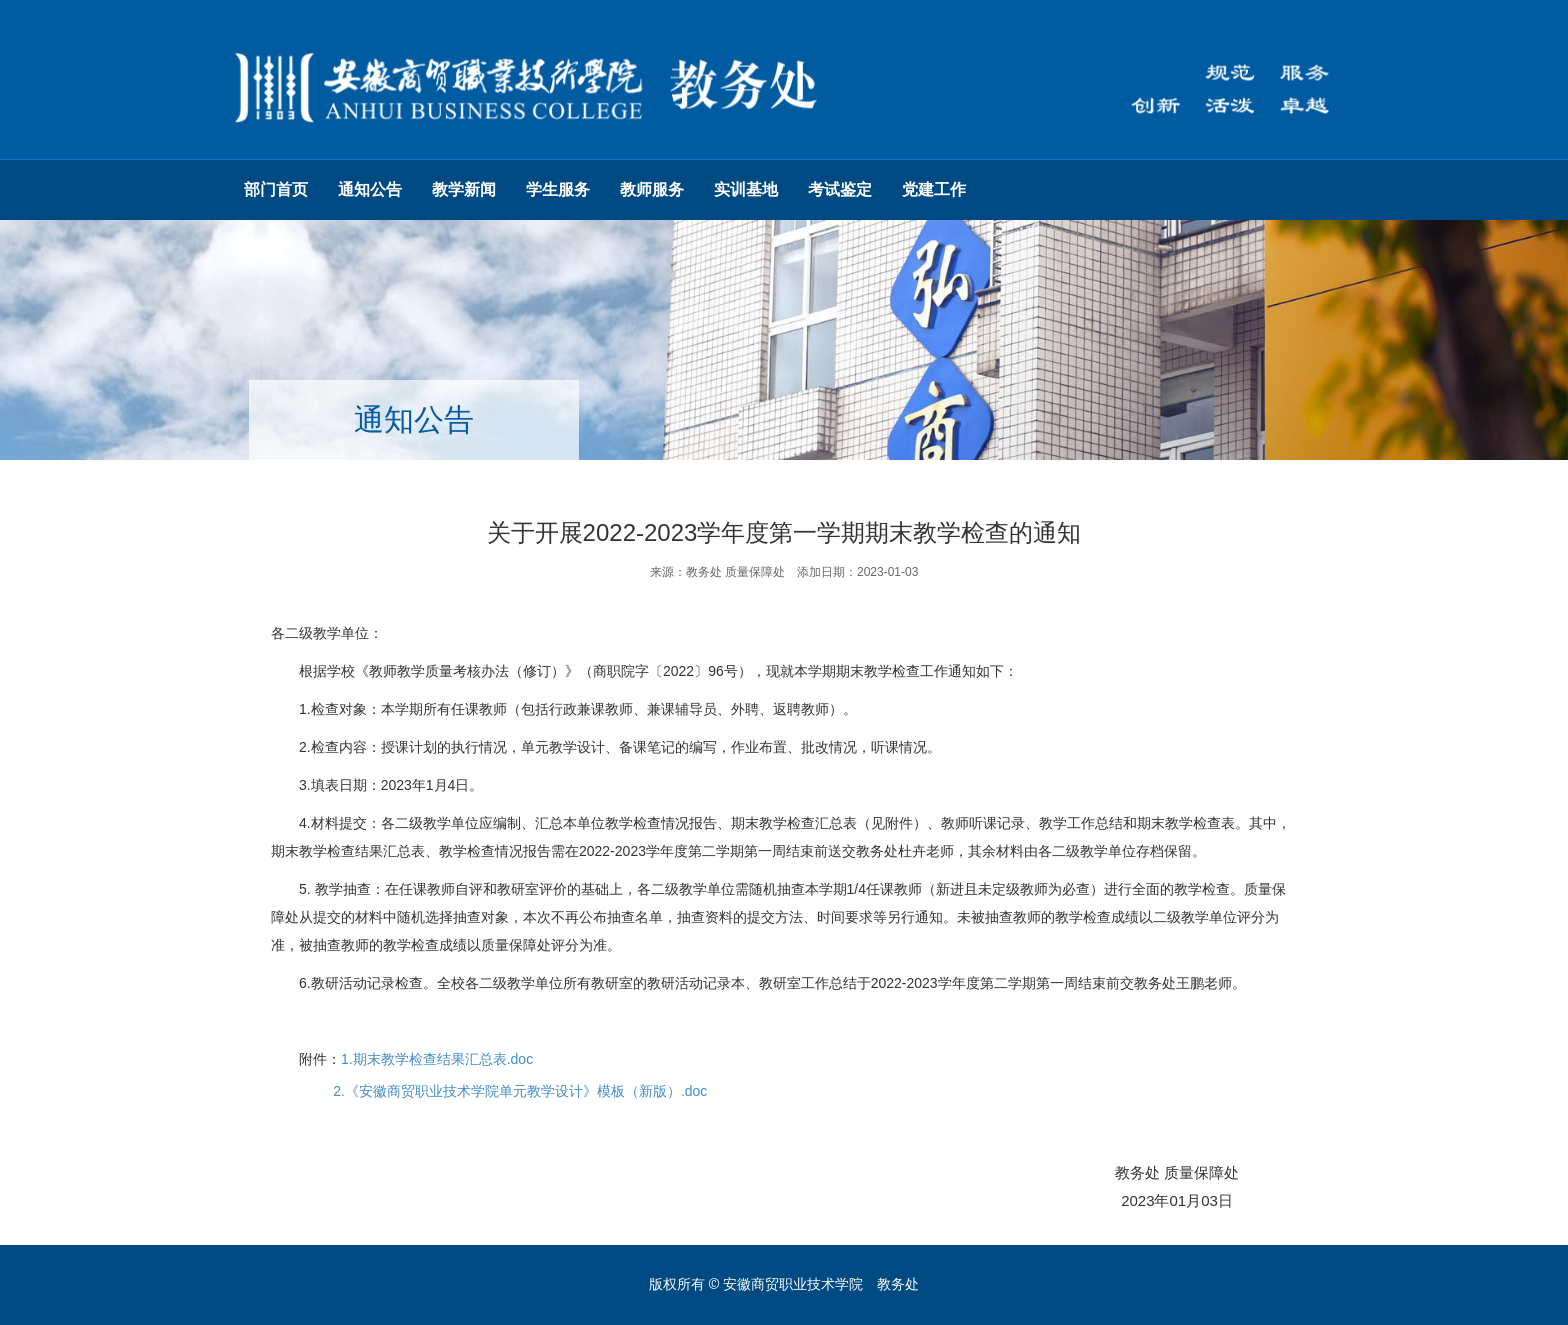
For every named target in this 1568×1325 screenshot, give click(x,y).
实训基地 (746, 189)
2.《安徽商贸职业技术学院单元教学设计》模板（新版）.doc (520, 1091)
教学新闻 (464, 189)
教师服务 (652, 189)
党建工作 (934, 189)
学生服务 (558, 189)
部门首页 (276, 189)
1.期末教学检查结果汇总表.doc (437, 1059)
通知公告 (370, 189)
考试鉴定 (840, 189)
